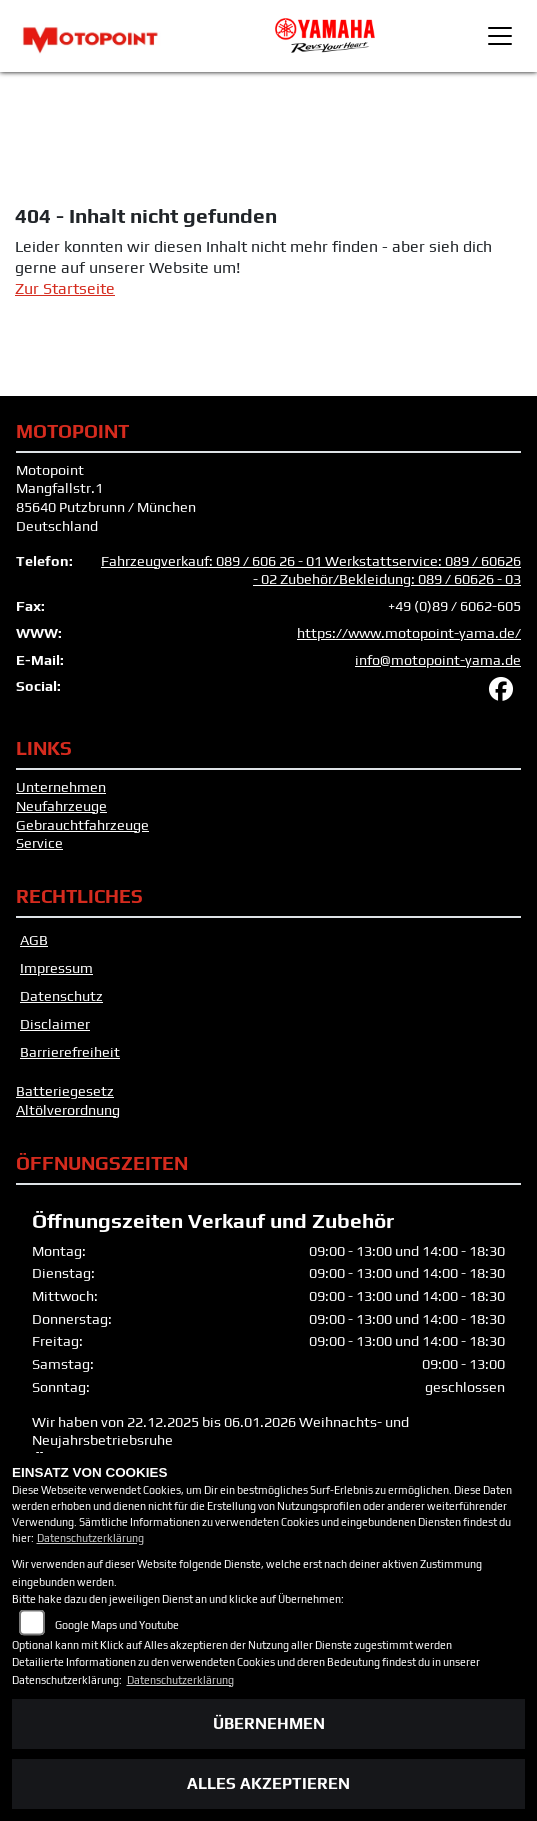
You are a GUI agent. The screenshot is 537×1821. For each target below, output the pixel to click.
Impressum (56, 968)
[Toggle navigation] (500, 36)
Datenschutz (61, 996)
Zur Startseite (65, 288)
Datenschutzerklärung (90, 1538)
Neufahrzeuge (61, 806)
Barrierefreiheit (70, 1052)
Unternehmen (61, 787)
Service (39, 843)
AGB (34, 940)
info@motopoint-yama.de (438, 660)
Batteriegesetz (65, 1091)
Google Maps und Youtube (117, 1625)
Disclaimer (55, 1024)
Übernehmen (269, 1723)
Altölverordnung (68, 1110)
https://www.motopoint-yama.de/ (409, 633)
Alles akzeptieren (268, 1783)
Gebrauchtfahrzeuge (82, 825)
